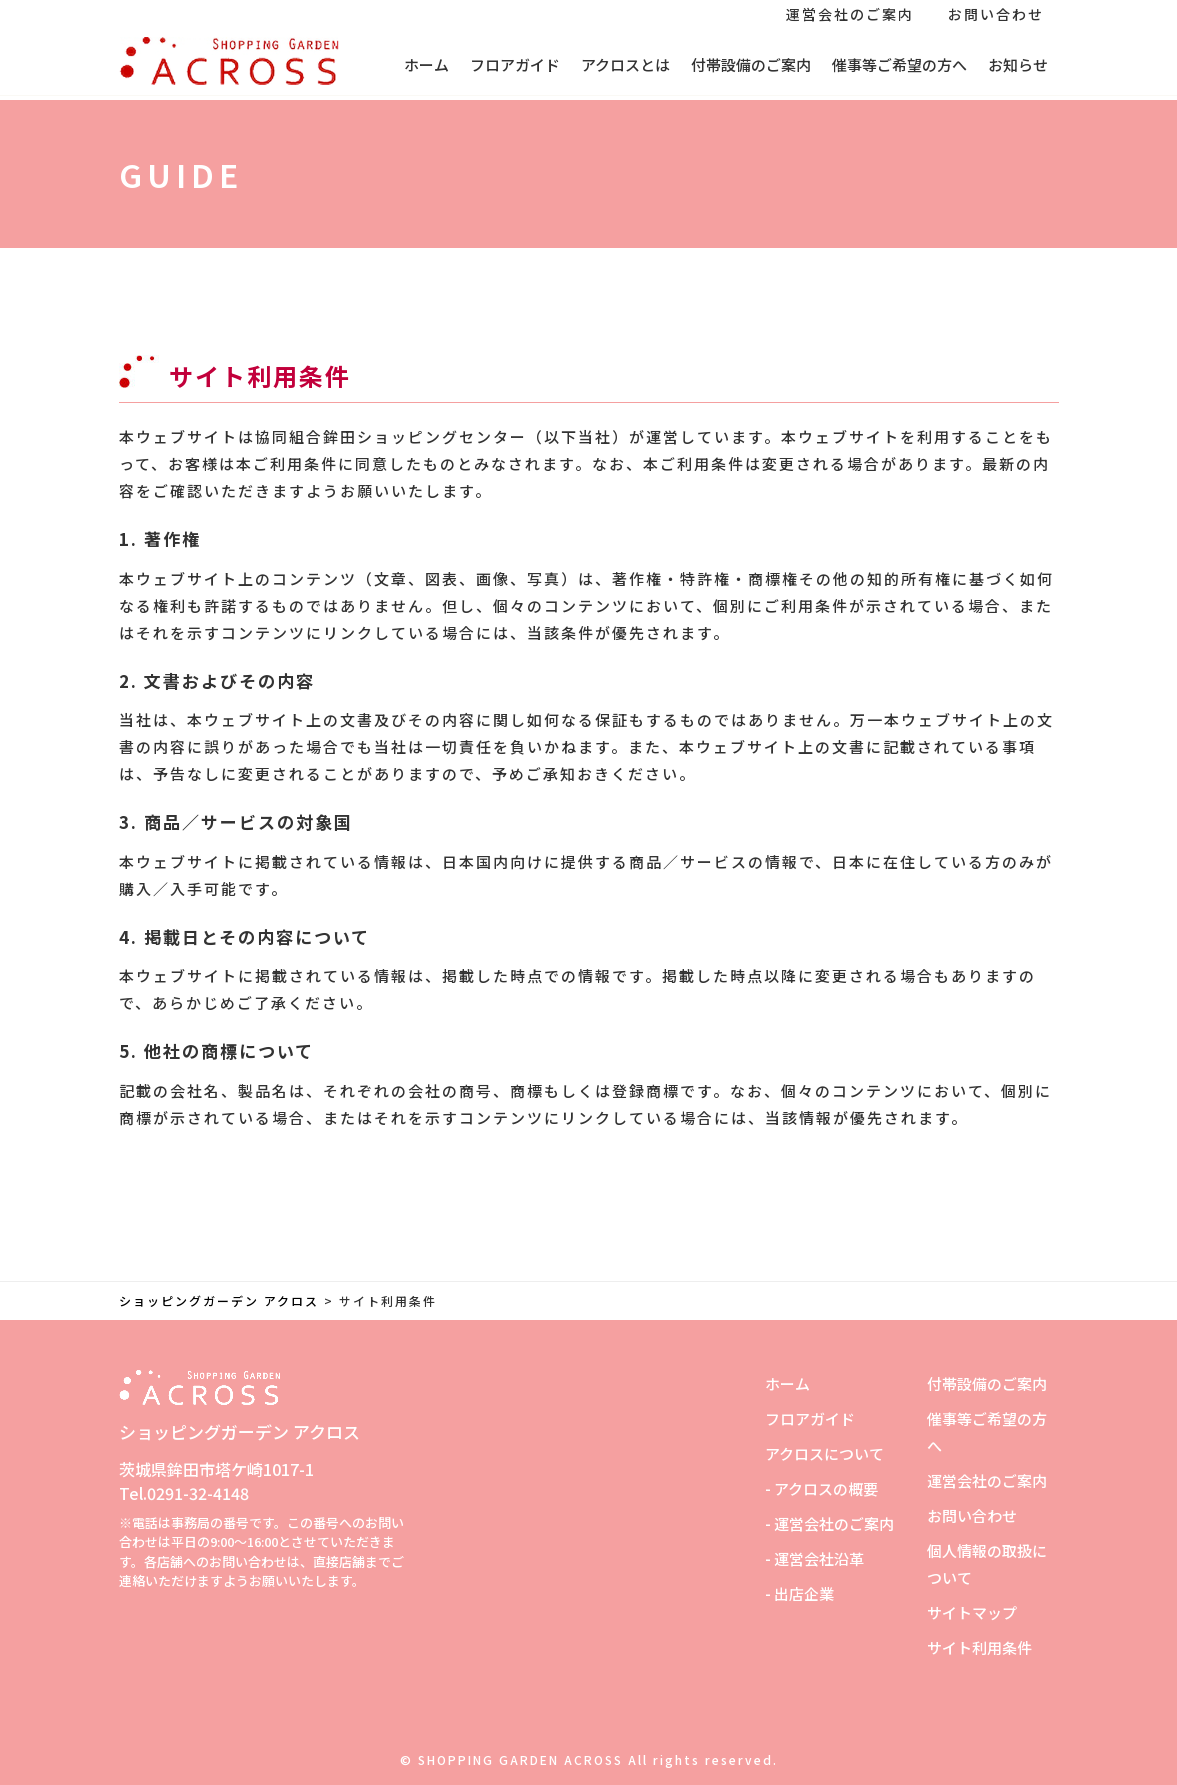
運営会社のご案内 (850, 14)
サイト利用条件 (979, 1647)
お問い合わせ (996, 14)
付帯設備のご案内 (751, 64)
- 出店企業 (799, 1593)
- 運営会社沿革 (814, 1558)
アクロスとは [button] (625, 64)
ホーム (426, 64)
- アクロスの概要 (821, 1488)
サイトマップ (972, 1612)
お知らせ (1018, 64)
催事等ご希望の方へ (899, 64)
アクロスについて (824, 1453)
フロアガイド (515, 64)
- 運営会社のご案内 (829, 1523)
